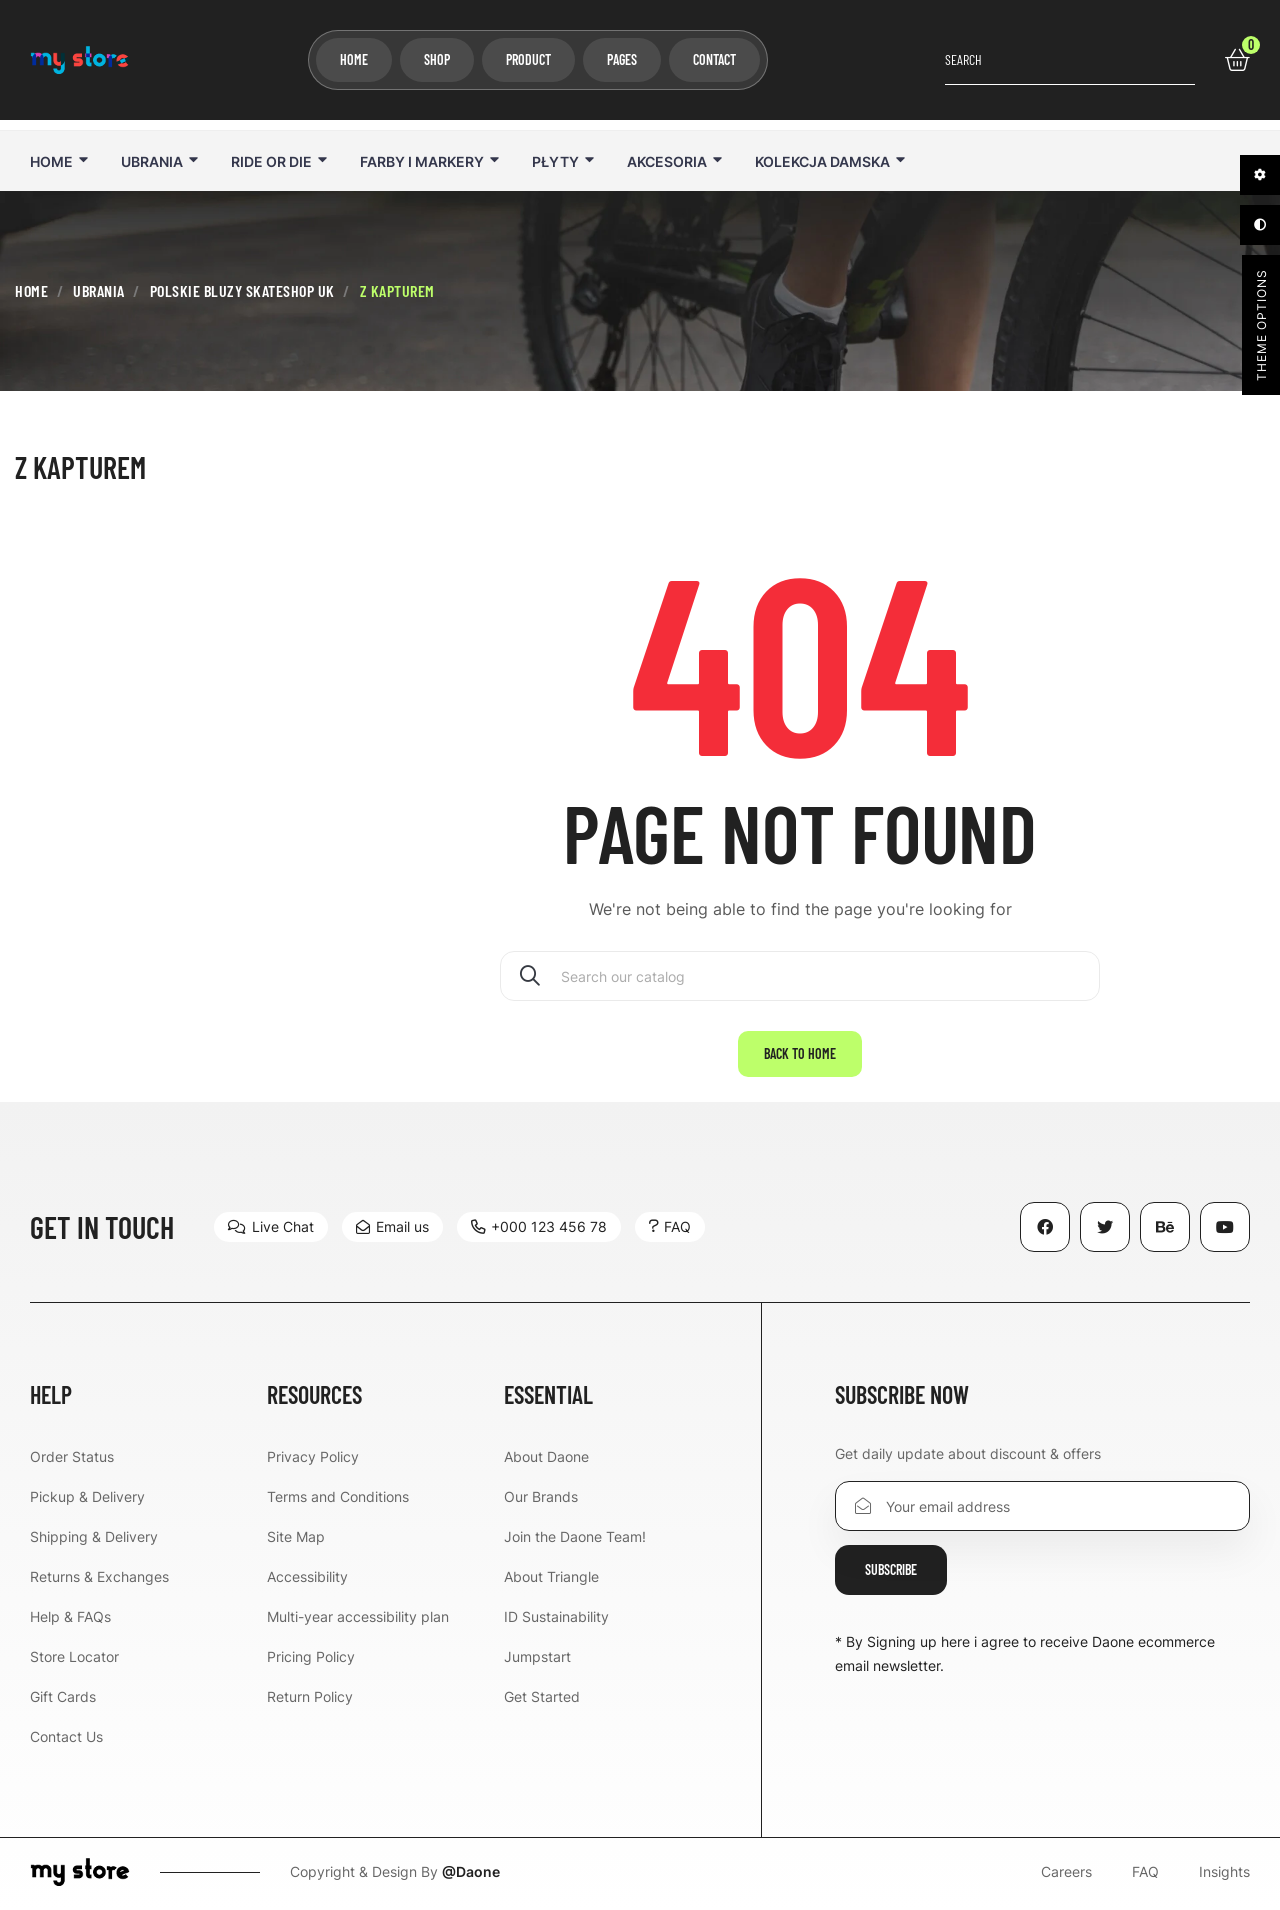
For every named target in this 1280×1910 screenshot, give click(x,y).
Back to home (800, 1053)
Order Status (72, 1456)
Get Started (542, 1696)
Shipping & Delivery (94, 1536)
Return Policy (310, 1696)
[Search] (800, 976)
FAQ (1145, 1872)
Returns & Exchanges (99, 1576)
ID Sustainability (556, 1616)
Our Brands (541, 1496)
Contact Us (66, 1736)
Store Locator (74, 1656)
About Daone (546, 1456)
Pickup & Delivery (87, 1496)
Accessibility (307, 1576)
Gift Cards (63, 1696)
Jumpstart (537, 1656)
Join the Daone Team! (575, 1536)
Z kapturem (80, 467)
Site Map (296, 1536)
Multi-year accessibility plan (358, 1616)
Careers (1066, 1872)
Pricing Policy (311, 1656)
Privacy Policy (313, 1456)
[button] (271, 1227)
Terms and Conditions (338, 1496)
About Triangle (551, 1576)
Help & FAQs (70, 1616)
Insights (1224, 1872)
